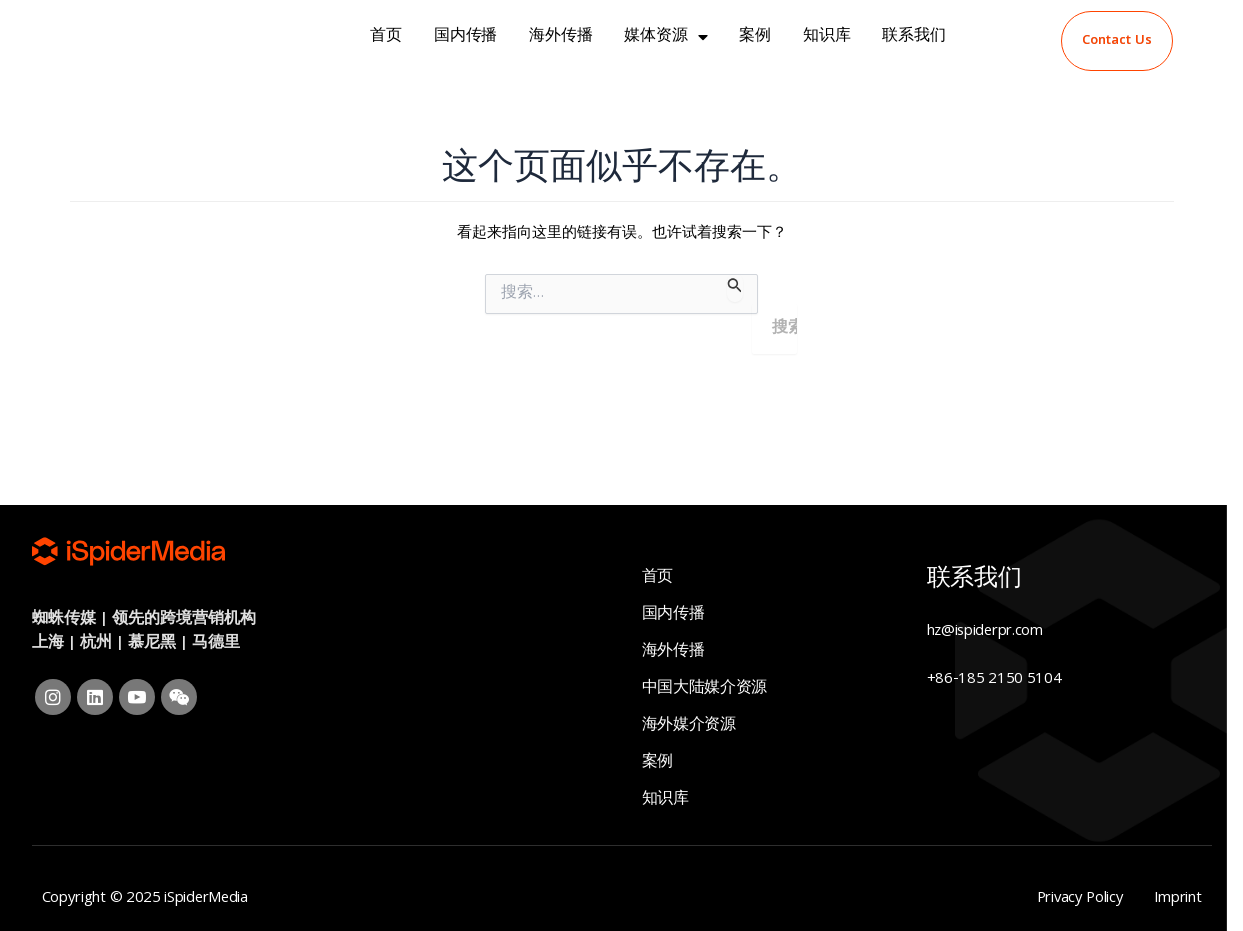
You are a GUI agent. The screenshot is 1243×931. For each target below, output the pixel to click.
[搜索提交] (735, 288)
